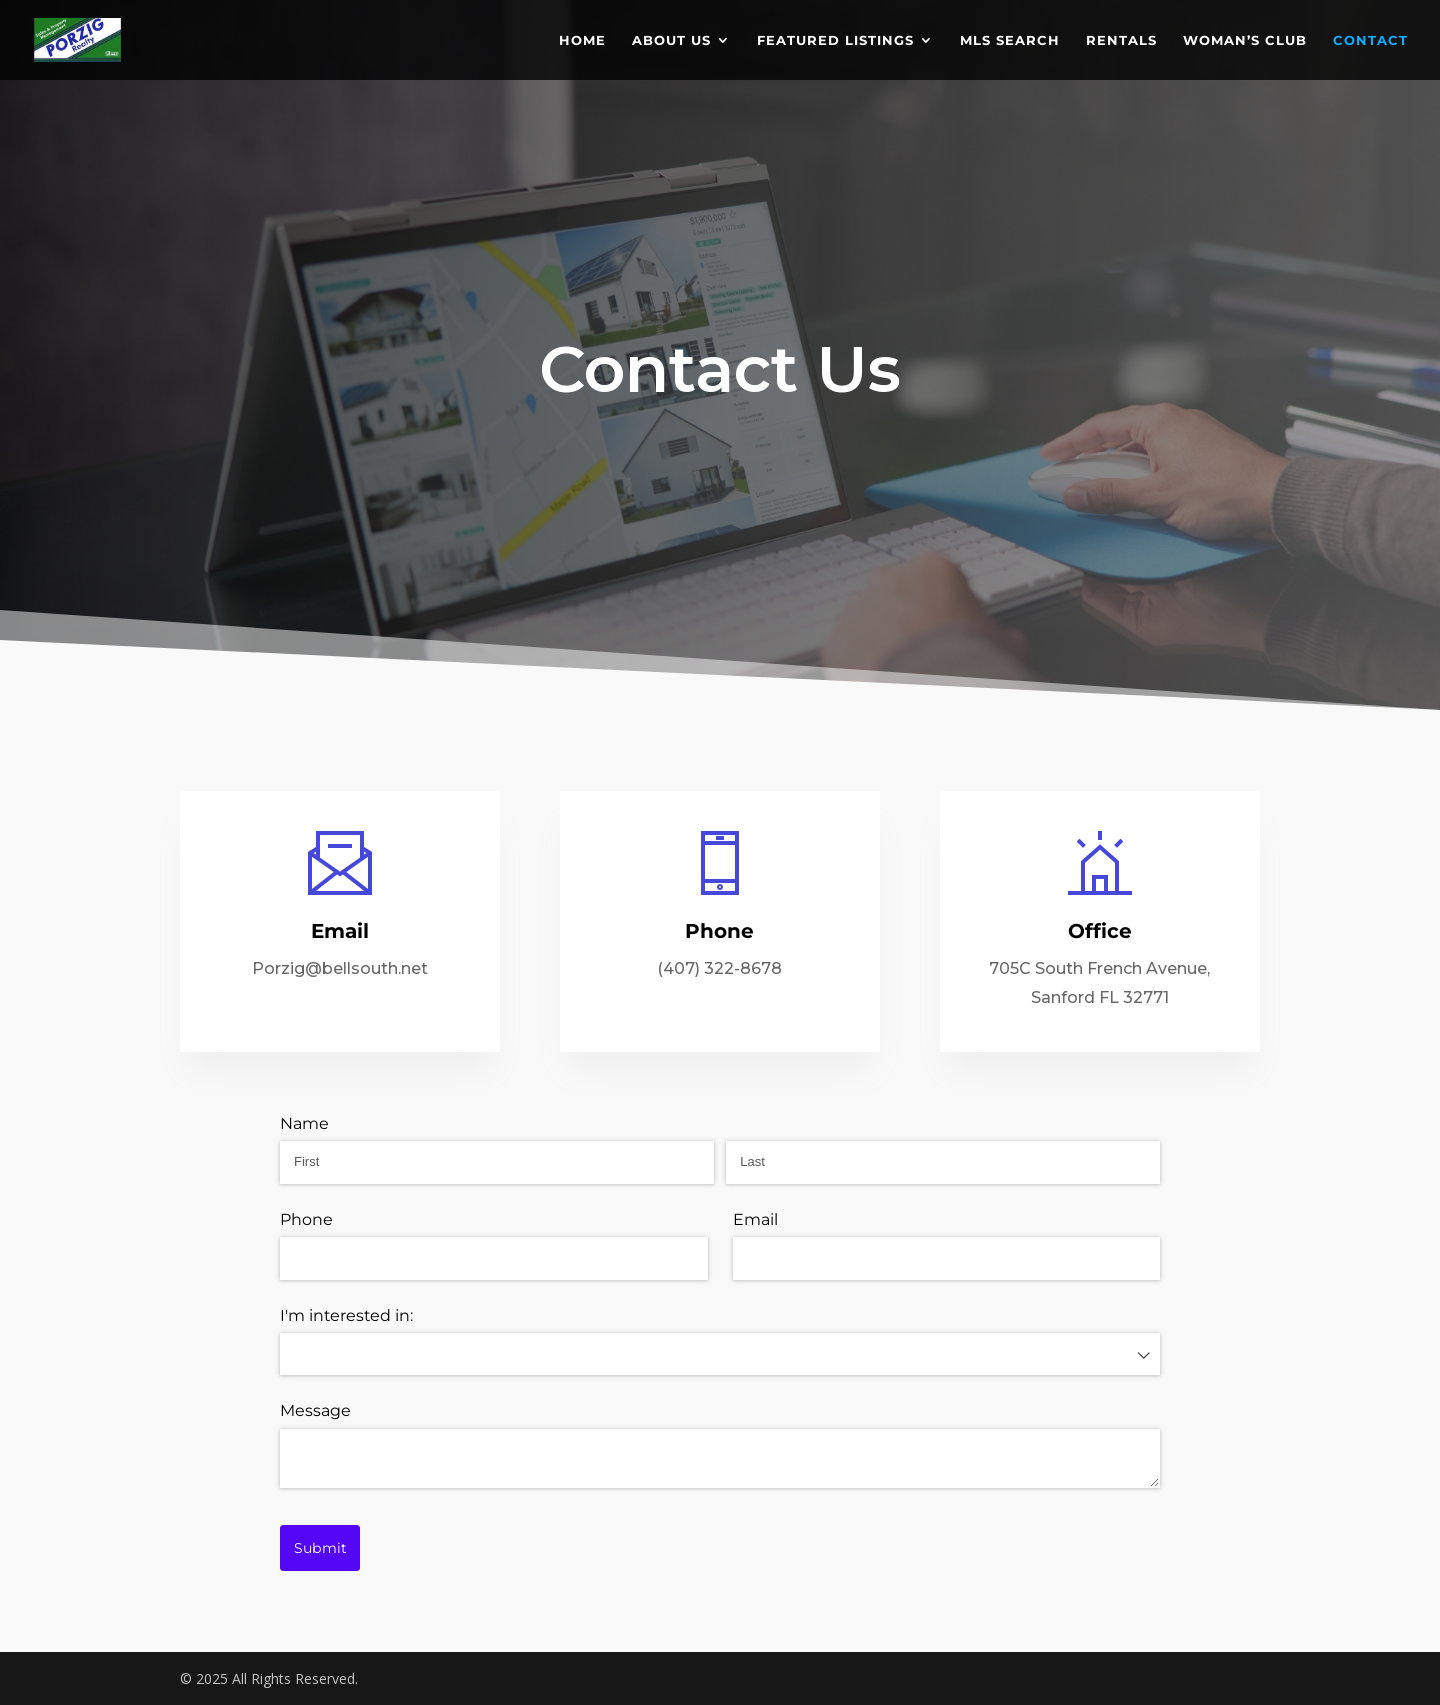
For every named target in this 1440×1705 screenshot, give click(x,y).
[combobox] (720, 1354)
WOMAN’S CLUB (1245, 40)
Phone (306, 1219)
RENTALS (1121, 40)
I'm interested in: (346, 1315)
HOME (582, 40)
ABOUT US (671, 40)
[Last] (943, 1162)
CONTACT (1370, 40)
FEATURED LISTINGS (835, 40)
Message (315, 1410)
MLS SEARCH (1010, 40)
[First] (497, 1162)
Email (755, 1219)
